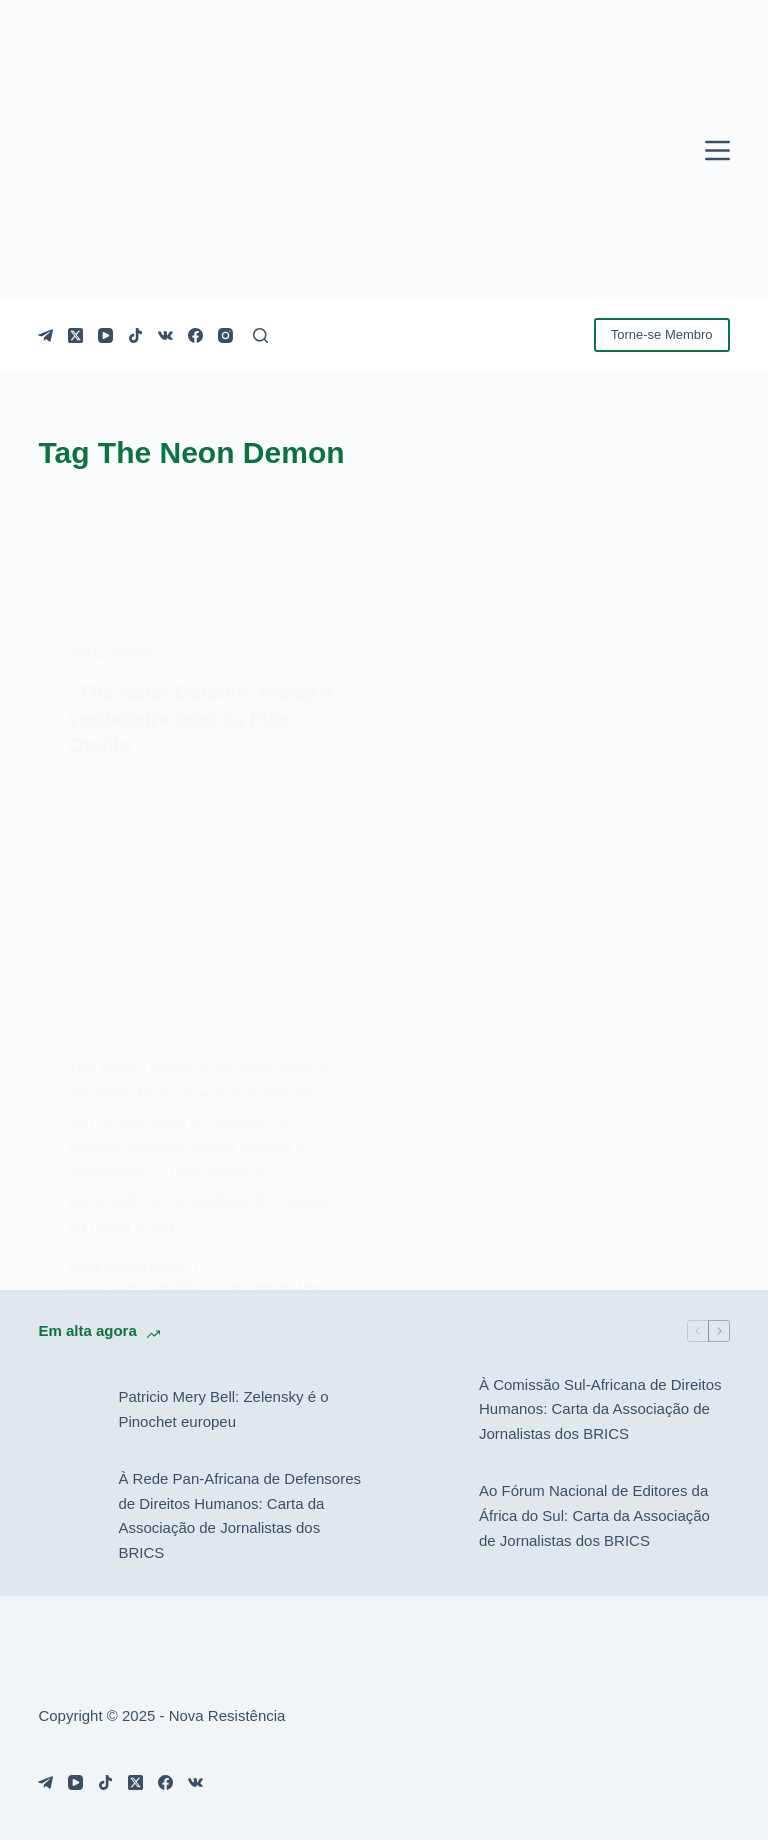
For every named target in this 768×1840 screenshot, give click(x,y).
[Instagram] (225, 335)
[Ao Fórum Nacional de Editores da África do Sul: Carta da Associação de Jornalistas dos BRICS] (429, 1516)
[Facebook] (195, 335)
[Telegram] (45, 335)
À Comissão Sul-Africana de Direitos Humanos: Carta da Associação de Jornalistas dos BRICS (600, 1409)
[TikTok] (135, 335)
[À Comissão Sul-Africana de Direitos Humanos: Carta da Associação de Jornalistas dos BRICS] (429, 1410)
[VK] (165, 335)
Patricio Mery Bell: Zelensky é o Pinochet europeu (223, 1409)
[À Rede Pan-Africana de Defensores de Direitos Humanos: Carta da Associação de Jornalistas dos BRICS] (68, 1516)
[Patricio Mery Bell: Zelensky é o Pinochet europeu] (68, 1410)
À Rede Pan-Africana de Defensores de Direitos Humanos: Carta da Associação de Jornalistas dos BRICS (239, 1515)
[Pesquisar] (260, 335)
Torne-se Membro (662, 334)
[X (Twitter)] (75, 335)
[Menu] (717, 150)
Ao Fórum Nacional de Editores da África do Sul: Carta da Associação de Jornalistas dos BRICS (594, 1515)
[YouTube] (105, 335)
